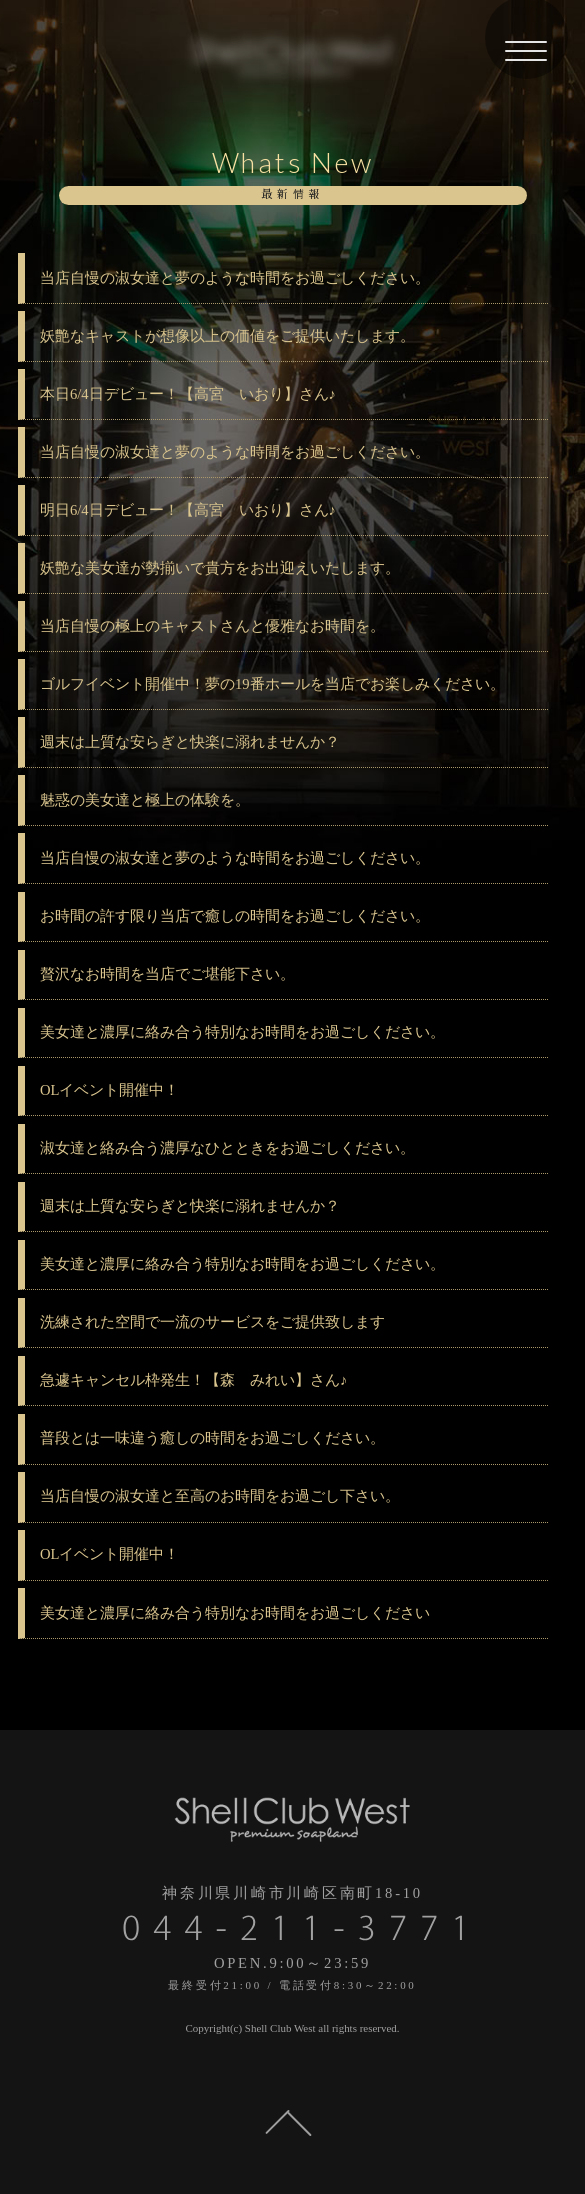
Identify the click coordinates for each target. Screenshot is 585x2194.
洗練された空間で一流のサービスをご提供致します (212, 1322)
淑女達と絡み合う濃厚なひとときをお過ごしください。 (227, 1148)
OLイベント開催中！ (109, 1090)
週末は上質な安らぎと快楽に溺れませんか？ (190, 742)
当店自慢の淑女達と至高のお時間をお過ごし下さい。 (220, 1496)
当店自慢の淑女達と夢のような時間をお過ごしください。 (235, 278)
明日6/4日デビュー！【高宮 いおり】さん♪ (188, 510)
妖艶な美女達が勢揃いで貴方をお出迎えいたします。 (220, 568)
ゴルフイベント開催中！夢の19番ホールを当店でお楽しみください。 (272, 684)
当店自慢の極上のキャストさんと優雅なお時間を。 (212, 626)
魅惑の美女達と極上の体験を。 (145, 800)
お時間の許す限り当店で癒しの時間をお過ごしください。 (235, 916)
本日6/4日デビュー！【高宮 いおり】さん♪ (188, 394)
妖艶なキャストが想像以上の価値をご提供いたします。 (227, 336)
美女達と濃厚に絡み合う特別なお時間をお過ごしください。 (242, 1032)
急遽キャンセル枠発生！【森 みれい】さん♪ (193, 1380)
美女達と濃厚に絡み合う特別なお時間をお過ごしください (235, 1613)
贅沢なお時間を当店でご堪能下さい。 (167, 974)
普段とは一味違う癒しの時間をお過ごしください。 (212, 1438)
